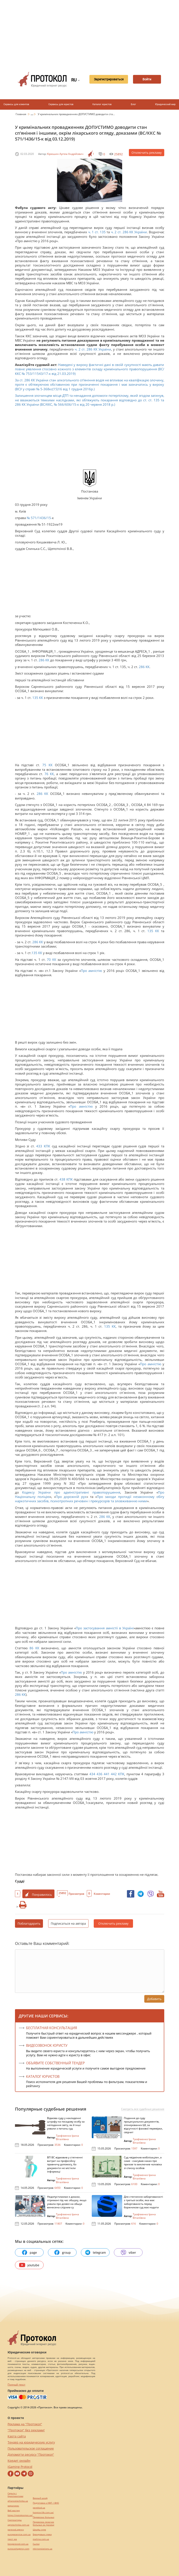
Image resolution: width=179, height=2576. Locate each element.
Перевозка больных (43, 2517)
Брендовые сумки (42, 2534)
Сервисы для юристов (60, 104)
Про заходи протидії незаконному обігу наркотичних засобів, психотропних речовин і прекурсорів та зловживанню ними (89, 1498)
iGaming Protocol (20, 2467)
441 (107, 1774)
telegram (95, 2252)
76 (46, 774)
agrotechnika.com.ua (18, 2524)
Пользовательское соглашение (31, 2448)
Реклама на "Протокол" (25, 2424)
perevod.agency (16, 2529)
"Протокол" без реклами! (26, 2430)
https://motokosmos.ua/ (20, 2515)
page (29, 2252)
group (62, 2252)
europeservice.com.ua (19, 2534)
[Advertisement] (95, 32)
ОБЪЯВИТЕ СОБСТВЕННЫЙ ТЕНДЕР (55, 2063)
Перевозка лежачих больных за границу (43, 2523)
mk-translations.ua (42, 2548)
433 (39, 1146)
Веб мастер (14, 2510)
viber (128, 2252)
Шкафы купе (39, 2529)
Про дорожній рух (71, 1496)
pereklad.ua (39, 2507)
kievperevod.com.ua (18, 2544)
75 (44, 765)
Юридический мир (165, 104)
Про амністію (91, 970)
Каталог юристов (102, 104)
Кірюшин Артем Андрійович (65, 154)
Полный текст (16, 2384)
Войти (146, 79)
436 (99, 1774)
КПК (47, 1146)
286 (41, 660)
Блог (133, 104)
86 (31, 1648)
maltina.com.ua (41, 2539)
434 (91, 1774)
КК (47, 660)
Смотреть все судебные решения (142, 2109)
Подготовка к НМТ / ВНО (46, 2503)
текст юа (12, 2539)
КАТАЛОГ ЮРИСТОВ (42, 2076)
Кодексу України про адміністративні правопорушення (71, 1492)
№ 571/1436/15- (39, 518)
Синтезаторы (15, 2520)
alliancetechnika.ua (18, 2501)
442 (114, 1774)
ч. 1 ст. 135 (97, 232)
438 (62, 1179)
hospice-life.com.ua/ (43, 2512)
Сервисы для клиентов (16, 104)
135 (35, 697)
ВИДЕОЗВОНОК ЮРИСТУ (46, 2045)
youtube (29, 2265)
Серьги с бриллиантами (15, 2495)
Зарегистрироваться (107, 79)
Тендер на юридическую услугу (31, 2442)
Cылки (36, 2544)
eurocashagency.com (18, 2548)
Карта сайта (17, 2436)
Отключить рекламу (146, 153)
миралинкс (13, 2505)
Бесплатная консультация (51, 2027)
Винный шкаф (40, 2498)
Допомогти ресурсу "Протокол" (31, 2454)
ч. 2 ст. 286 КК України (129, 232)
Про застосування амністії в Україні (105, 1628)
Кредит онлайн (19, 2461)
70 (49, 959)
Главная (21, 114)
